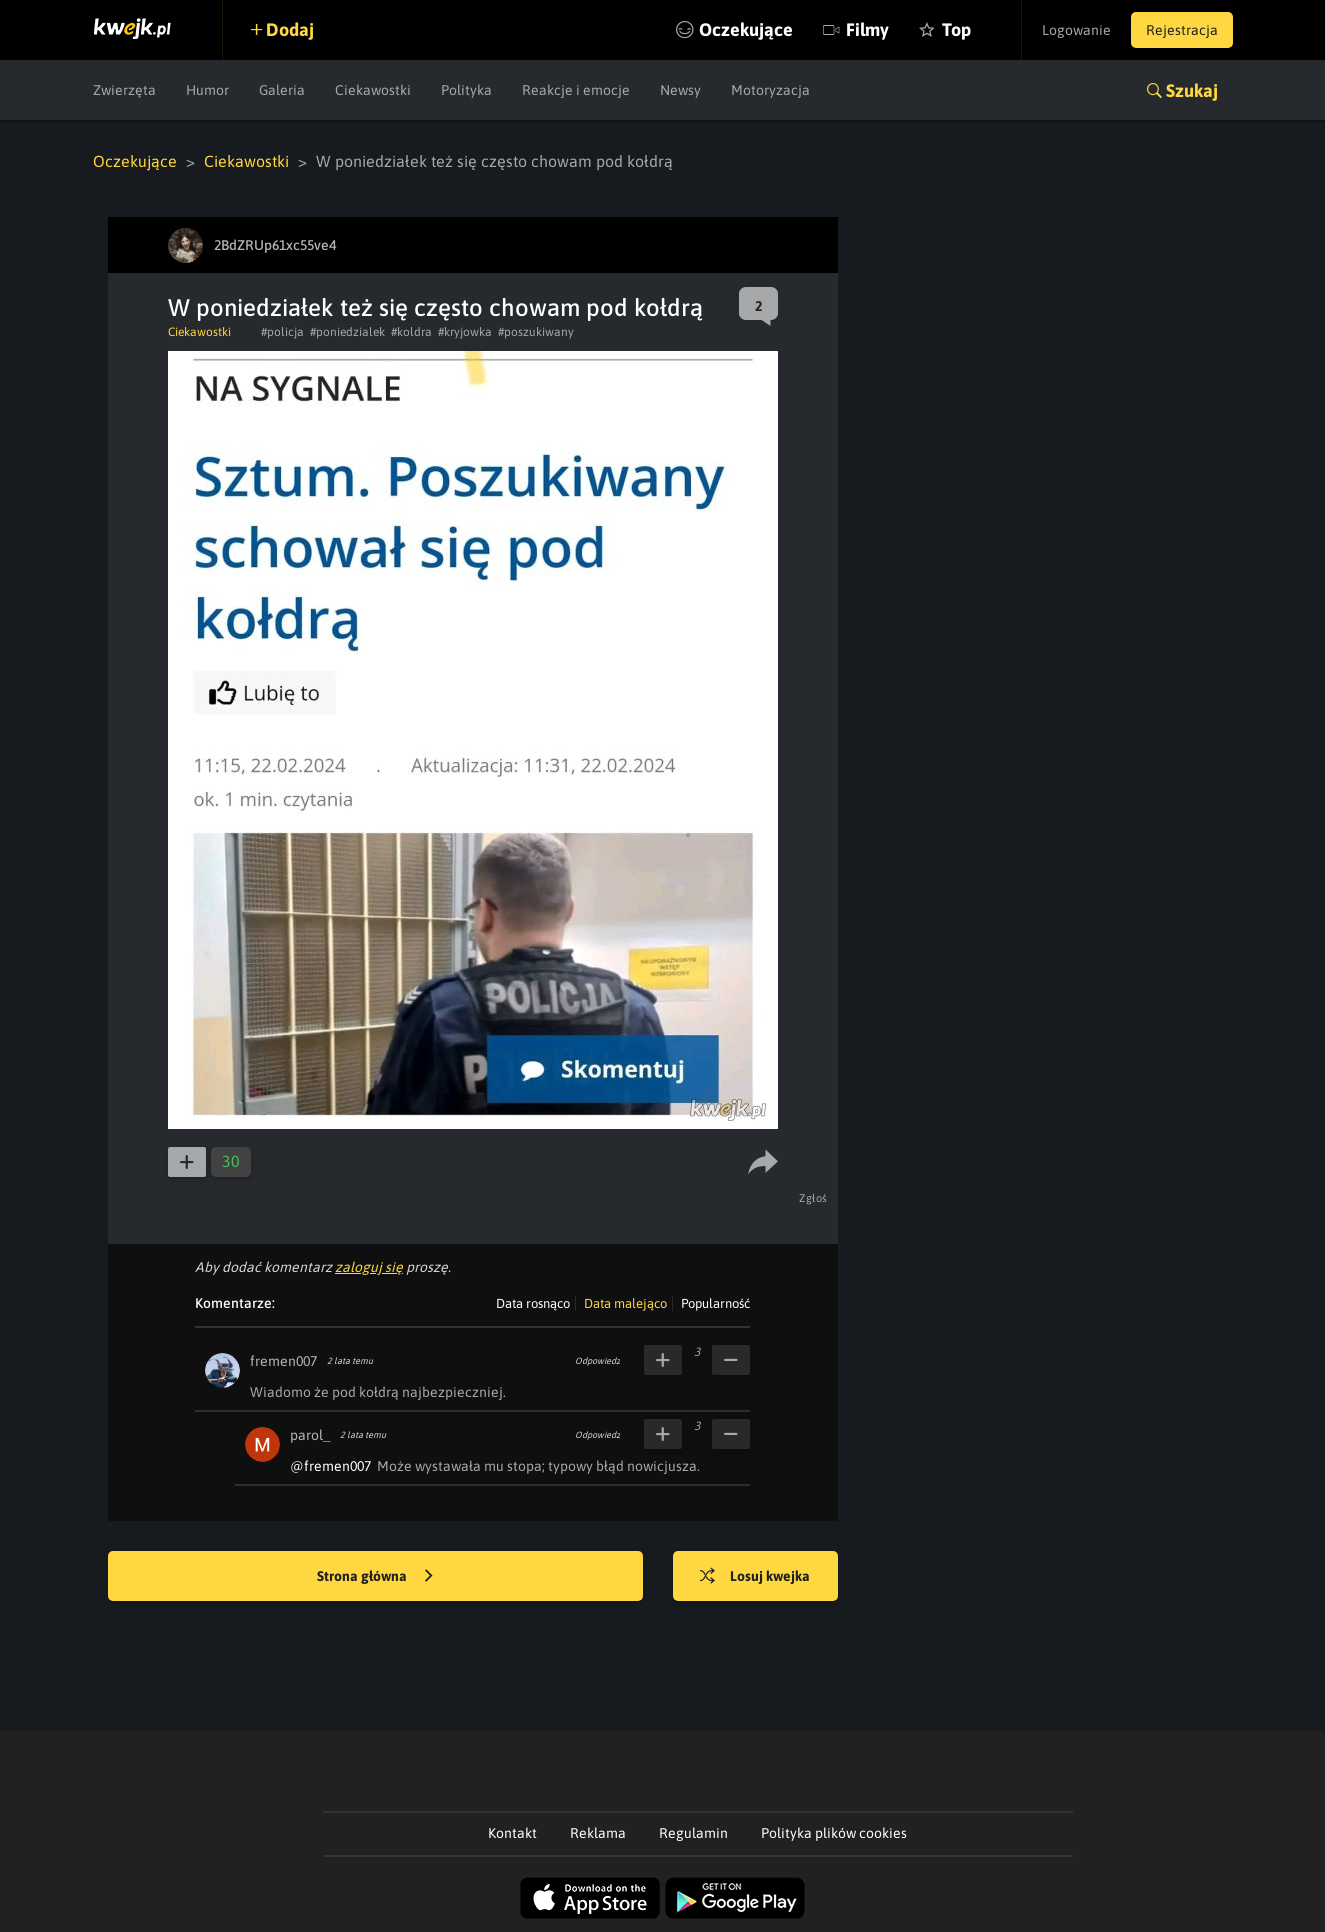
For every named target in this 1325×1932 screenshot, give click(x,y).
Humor (207, 90)
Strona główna (375, 1577)
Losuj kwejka (755, 1577)
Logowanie (1076, 30)
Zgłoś (813, 1198)
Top (956, 29)
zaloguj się (369, 1267)
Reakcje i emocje (576, 90)
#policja (282, 332)
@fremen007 (330, 1466)
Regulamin (693, 1833)
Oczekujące (746, 29)
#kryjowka (465, 332)
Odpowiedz (597, 1361)
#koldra (411, 332)
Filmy (867, 29)
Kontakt (512, 1833)
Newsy (680, 90)
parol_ (310, 1435)
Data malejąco (625, 1303)
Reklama (598, 1833)
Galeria (282, 90)
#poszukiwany (536, 332)
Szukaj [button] (1192, 90)
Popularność (715, 1303)
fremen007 (283, 1361)
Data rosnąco (533, 1303)
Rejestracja (1182, 30)
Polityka (466, 90)
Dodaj (290, 29)
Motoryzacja (770, 90)
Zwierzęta (124, 90)
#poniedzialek (347, 332)
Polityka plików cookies (834, 1833)
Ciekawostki (373, 90)
